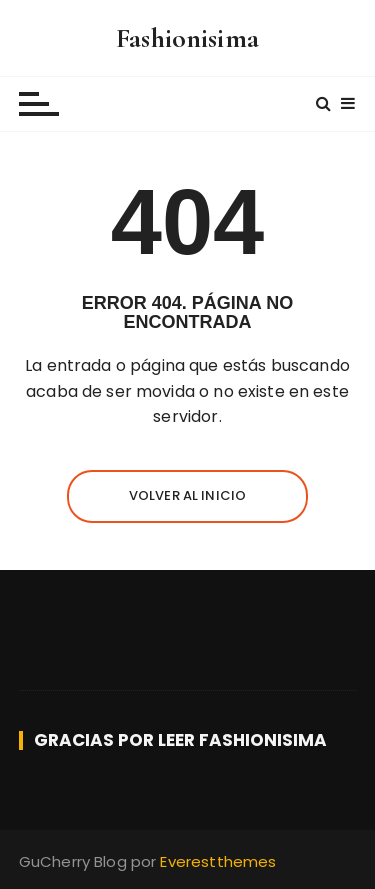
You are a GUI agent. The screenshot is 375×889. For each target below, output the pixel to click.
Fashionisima (187, 38)
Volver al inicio (187, 495)
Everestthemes (218, 861)
